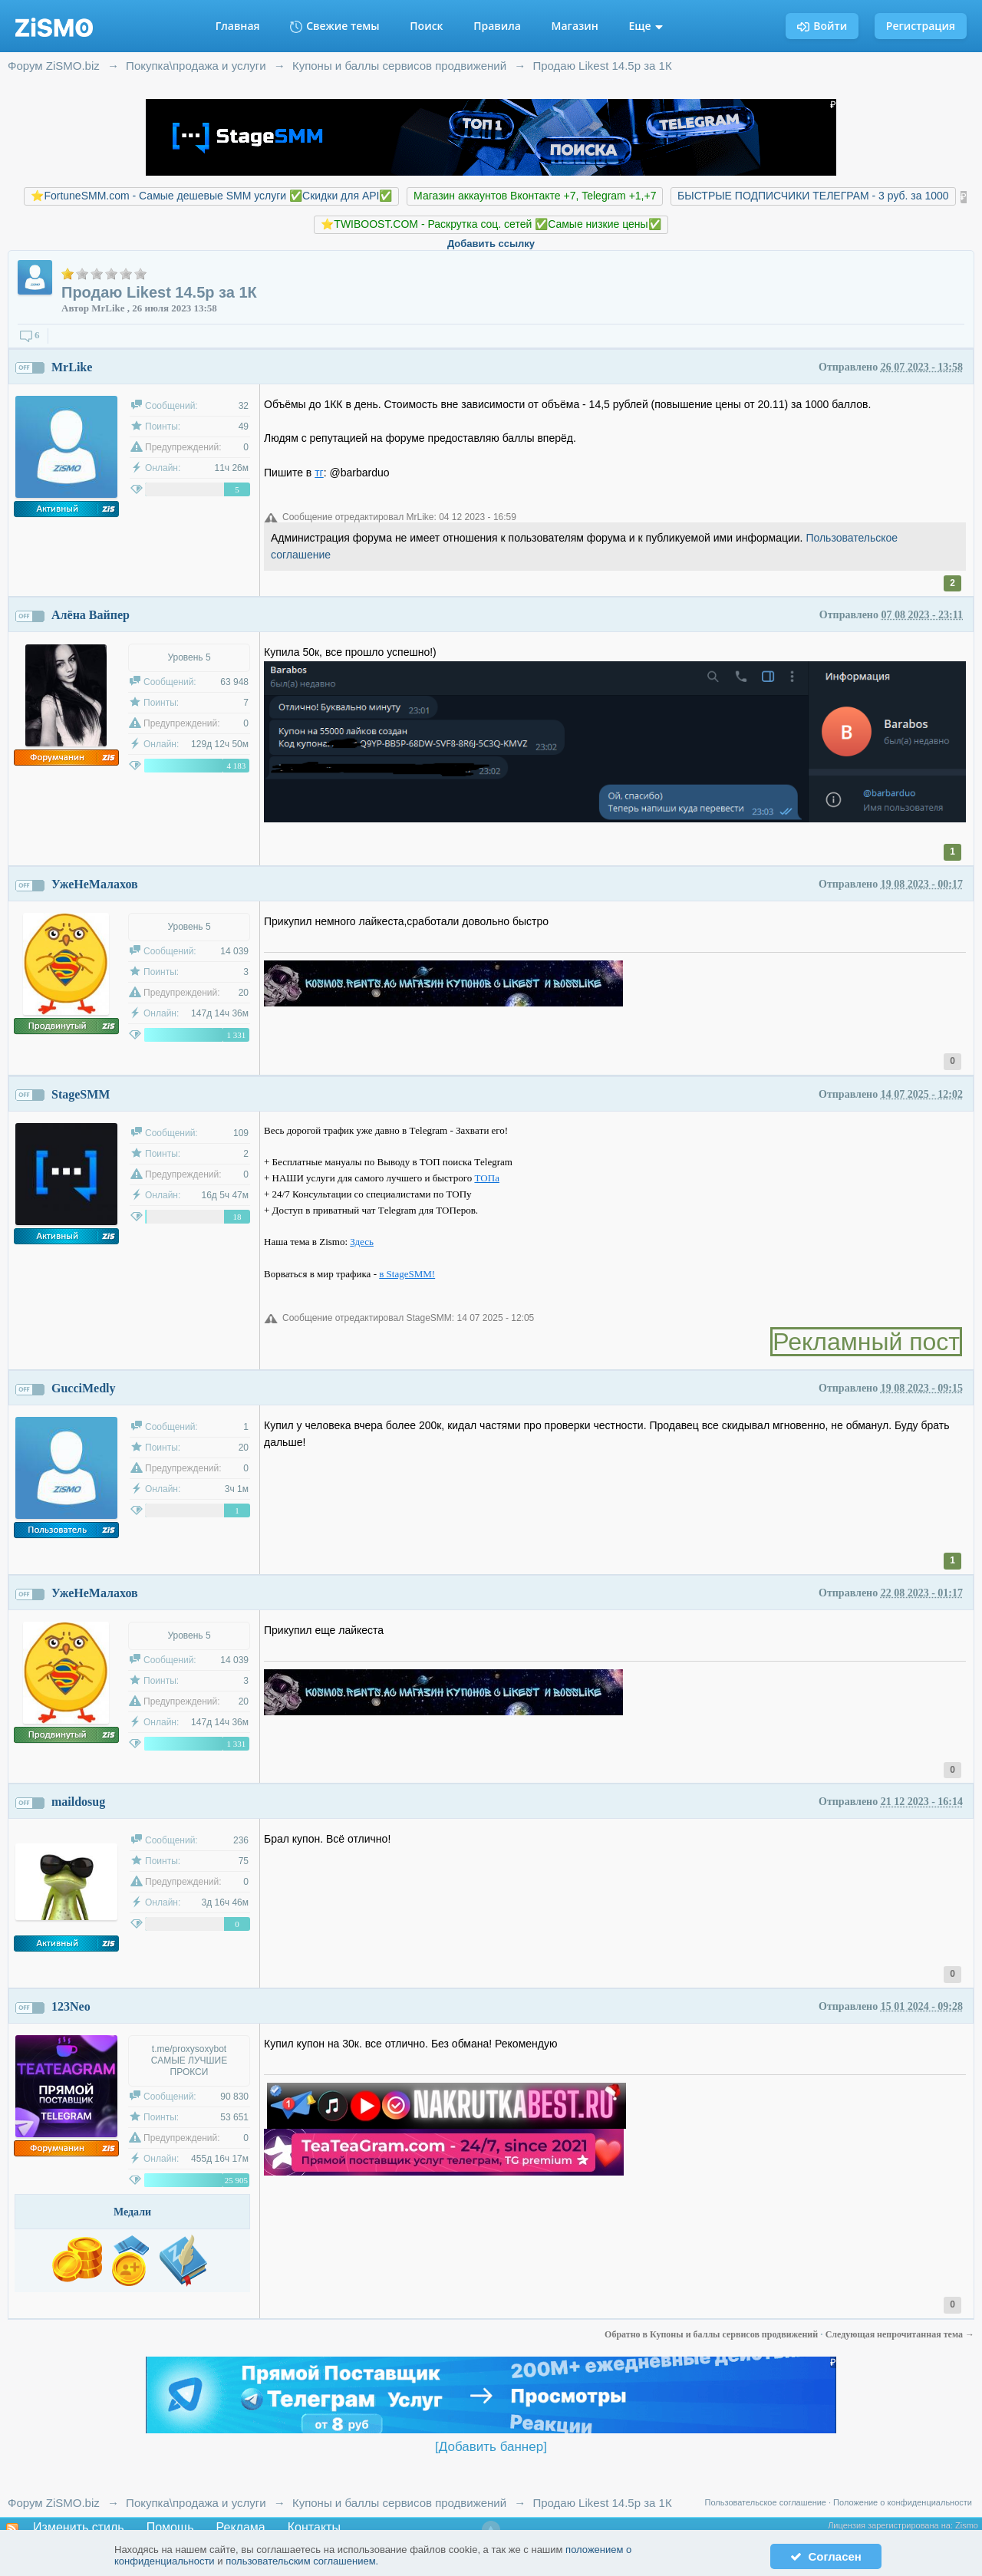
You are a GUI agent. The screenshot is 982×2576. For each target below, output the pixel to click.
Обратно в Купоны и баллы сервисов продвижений (712, 2334)
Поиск (426, 25)
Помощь (170, 2527)
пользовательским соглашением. (302, 2561)
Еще (646, 25)
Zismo (966, 2525)
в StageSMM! (407, 1274)
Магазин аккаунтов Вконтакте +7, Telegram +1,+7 (535, 195)
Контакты (314, 2527)
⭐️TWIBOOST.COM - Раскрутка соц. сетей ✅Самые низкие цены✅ (491, 224)
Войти (822, 25)
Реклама (240, 2527)
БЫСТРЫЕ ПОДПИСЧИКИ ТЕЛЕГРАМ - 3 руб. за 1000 (812, 195)
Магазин (575, 25)
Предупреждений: (183, 447)
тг (319, 472)
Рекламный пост (866, 1342)
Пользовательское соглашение (765, 2502)
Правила (497, 25)
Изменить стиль (78, 2527)
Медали (132, 2212)
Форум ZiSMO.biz (54, 2502)
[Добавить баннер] (491, 2446)
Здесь (362, 1241)
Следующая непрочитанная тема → (899, 2334)
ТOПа (486, 1178)
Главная (238, 25)
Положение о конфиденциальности (902, 2502)
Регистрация (920, 25)
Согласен (826, 2556)
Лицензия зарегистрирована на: (891, 2525)
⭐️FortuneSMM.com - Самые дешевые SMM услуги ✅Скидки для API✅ (211, 195)
